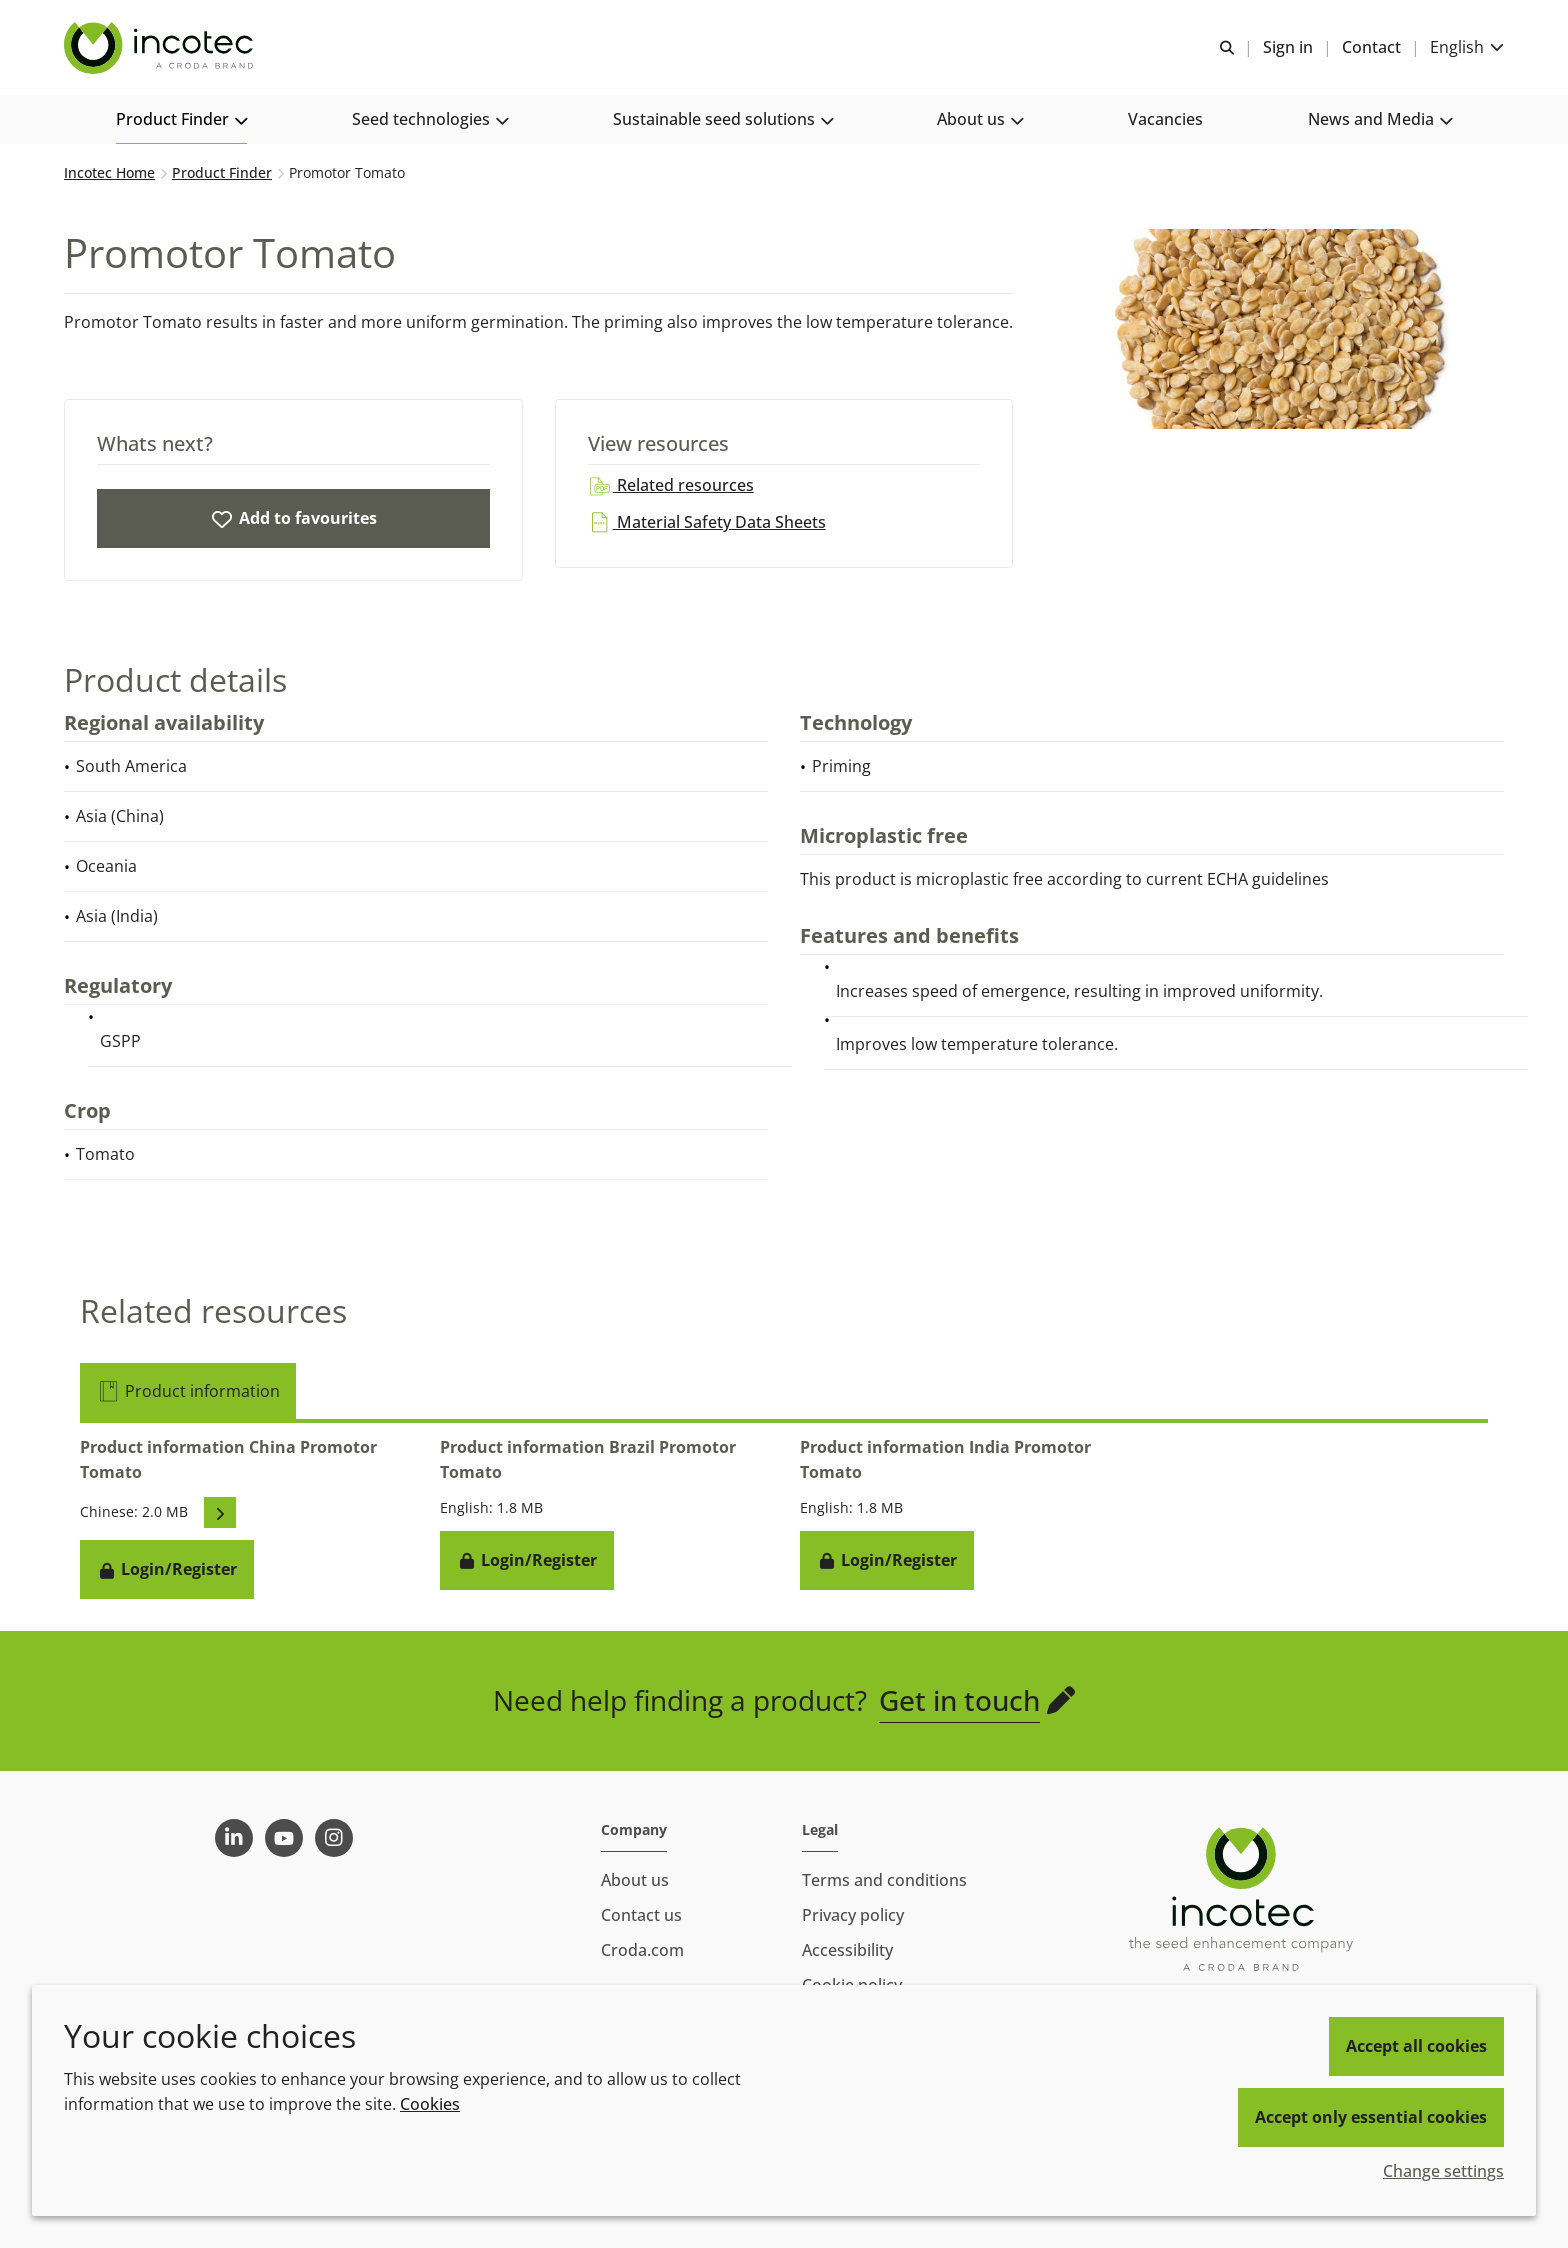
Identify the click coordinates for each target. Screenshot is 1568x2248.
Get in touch (959, 1700)
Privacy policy (853, 1915)
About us (635, 1880)
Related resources (671, 485)
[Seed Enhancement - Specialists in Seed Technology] (161, 48)
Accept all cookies (1416, 2046)
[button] (181, 120)
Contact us (641, 1915)
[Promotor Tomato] (293, 518)
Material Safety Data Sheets (707, 522)
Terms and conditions (884, 1880)
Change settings (1443, 2171)
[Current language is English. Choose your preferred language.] (1467, 47)
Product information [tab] (188, 1391)
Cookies (430, 2104)
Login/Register (167, 1569)
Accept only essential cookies (1371, 2117)
